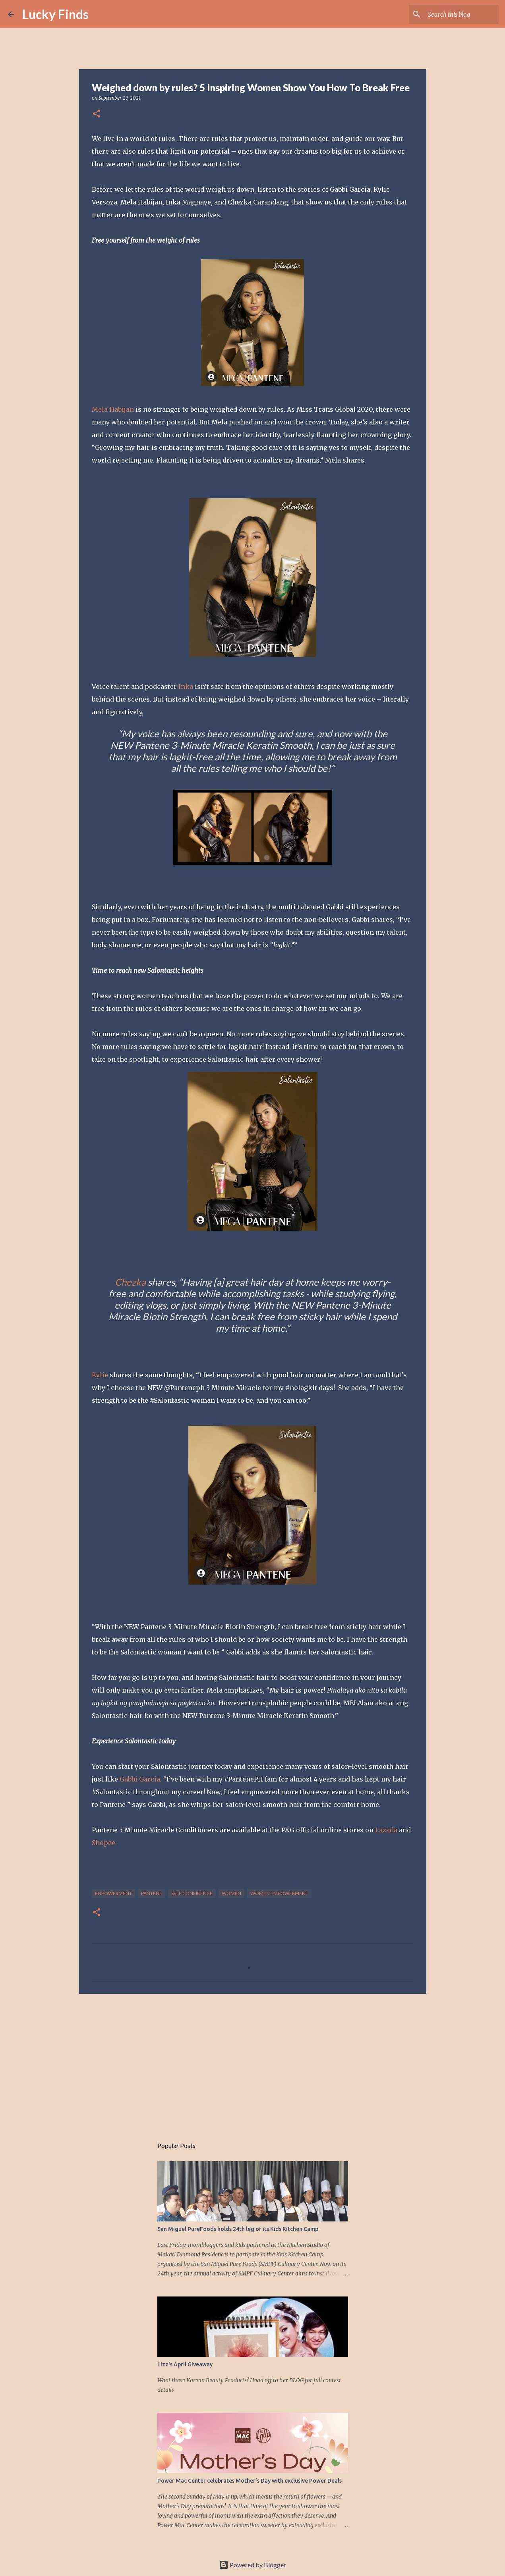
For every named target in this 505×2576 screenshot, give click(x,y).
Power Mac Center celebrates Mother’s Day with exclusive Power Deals (249, 2481)
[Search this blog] (457, 14)
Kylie (100, 1375)
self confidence (192, 1893)
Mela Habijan (113, 409)
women (231, 1893)
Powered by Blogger (252, 2564)
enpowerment (113, 1893)
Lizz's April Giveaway (185, 2364)
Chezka (130, 1282)
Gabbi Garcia (140, 1779)
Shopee (103, 1843)
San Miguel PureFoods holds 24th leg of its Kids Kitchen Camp (237, 2229)
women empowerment (279, 1893)
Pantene (151, 1893)
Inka (185, 686)
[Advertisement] (253, 2061)
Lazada (386, 1830)
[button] (96, 114)
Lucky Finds (55, 14)
